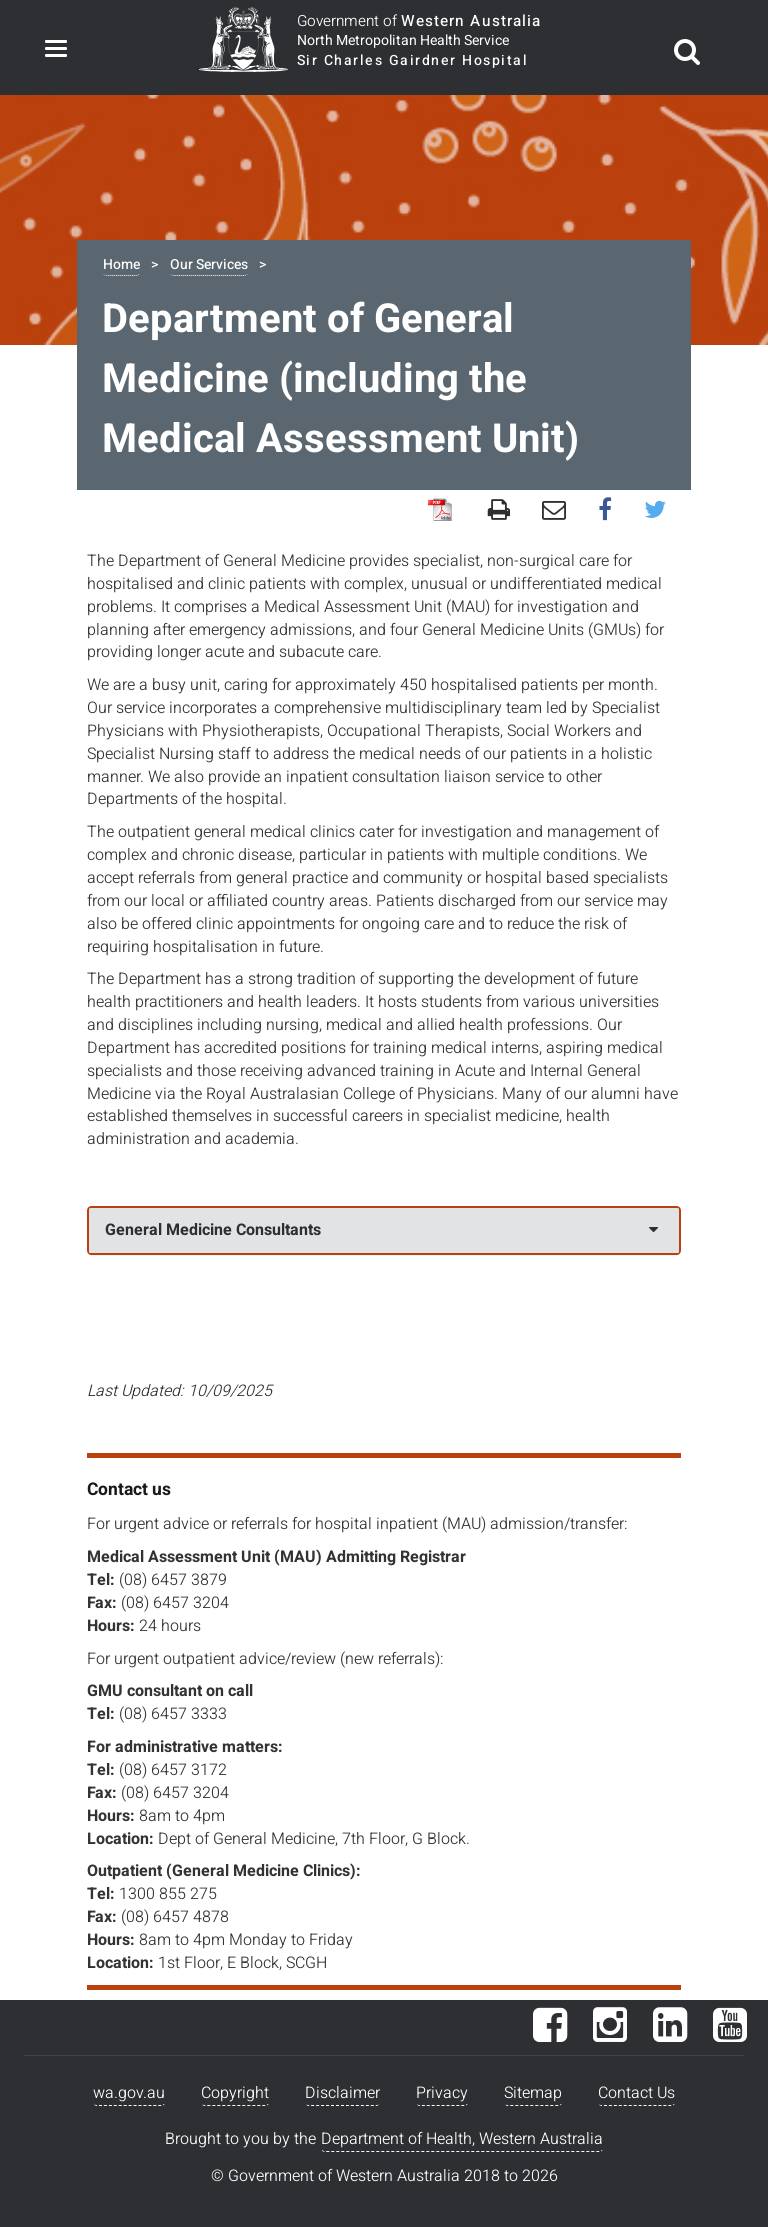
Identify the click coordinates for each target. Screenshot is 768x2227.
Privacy (442, 2093)
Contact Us (636, 2093)
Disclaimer (342, 2093)
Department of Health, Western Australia (462, 2139)
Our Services (209, 264)
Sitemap (533, 2093)
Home (121, 264)
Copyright (235, 2093)
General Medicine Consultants (381, 1230)
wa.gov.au (129, 2093)
